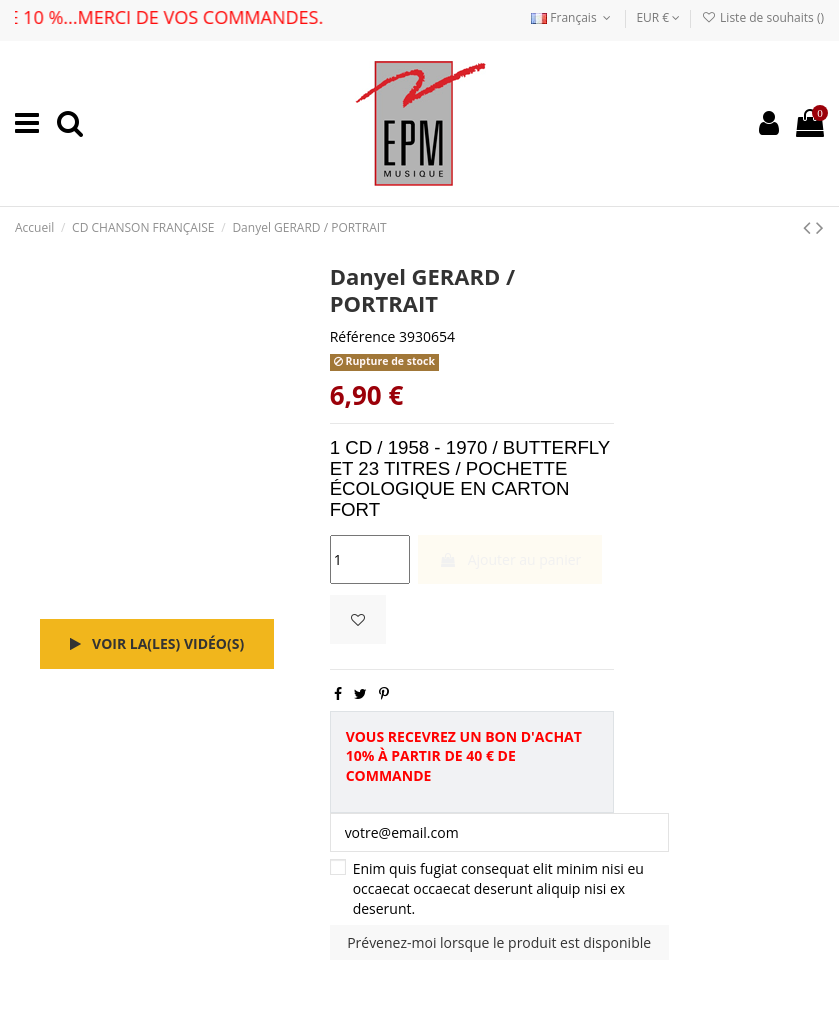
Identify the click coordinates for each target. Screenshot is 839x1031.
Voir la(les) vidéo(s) (157, 643)
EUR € (658, 17)
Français (573, 17)
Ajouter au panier (510, 559)
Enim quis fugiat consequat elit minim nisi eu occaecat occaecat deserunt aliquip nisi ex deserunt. (498, 888)
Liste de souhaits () (763, 17)
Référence (363, 336)
